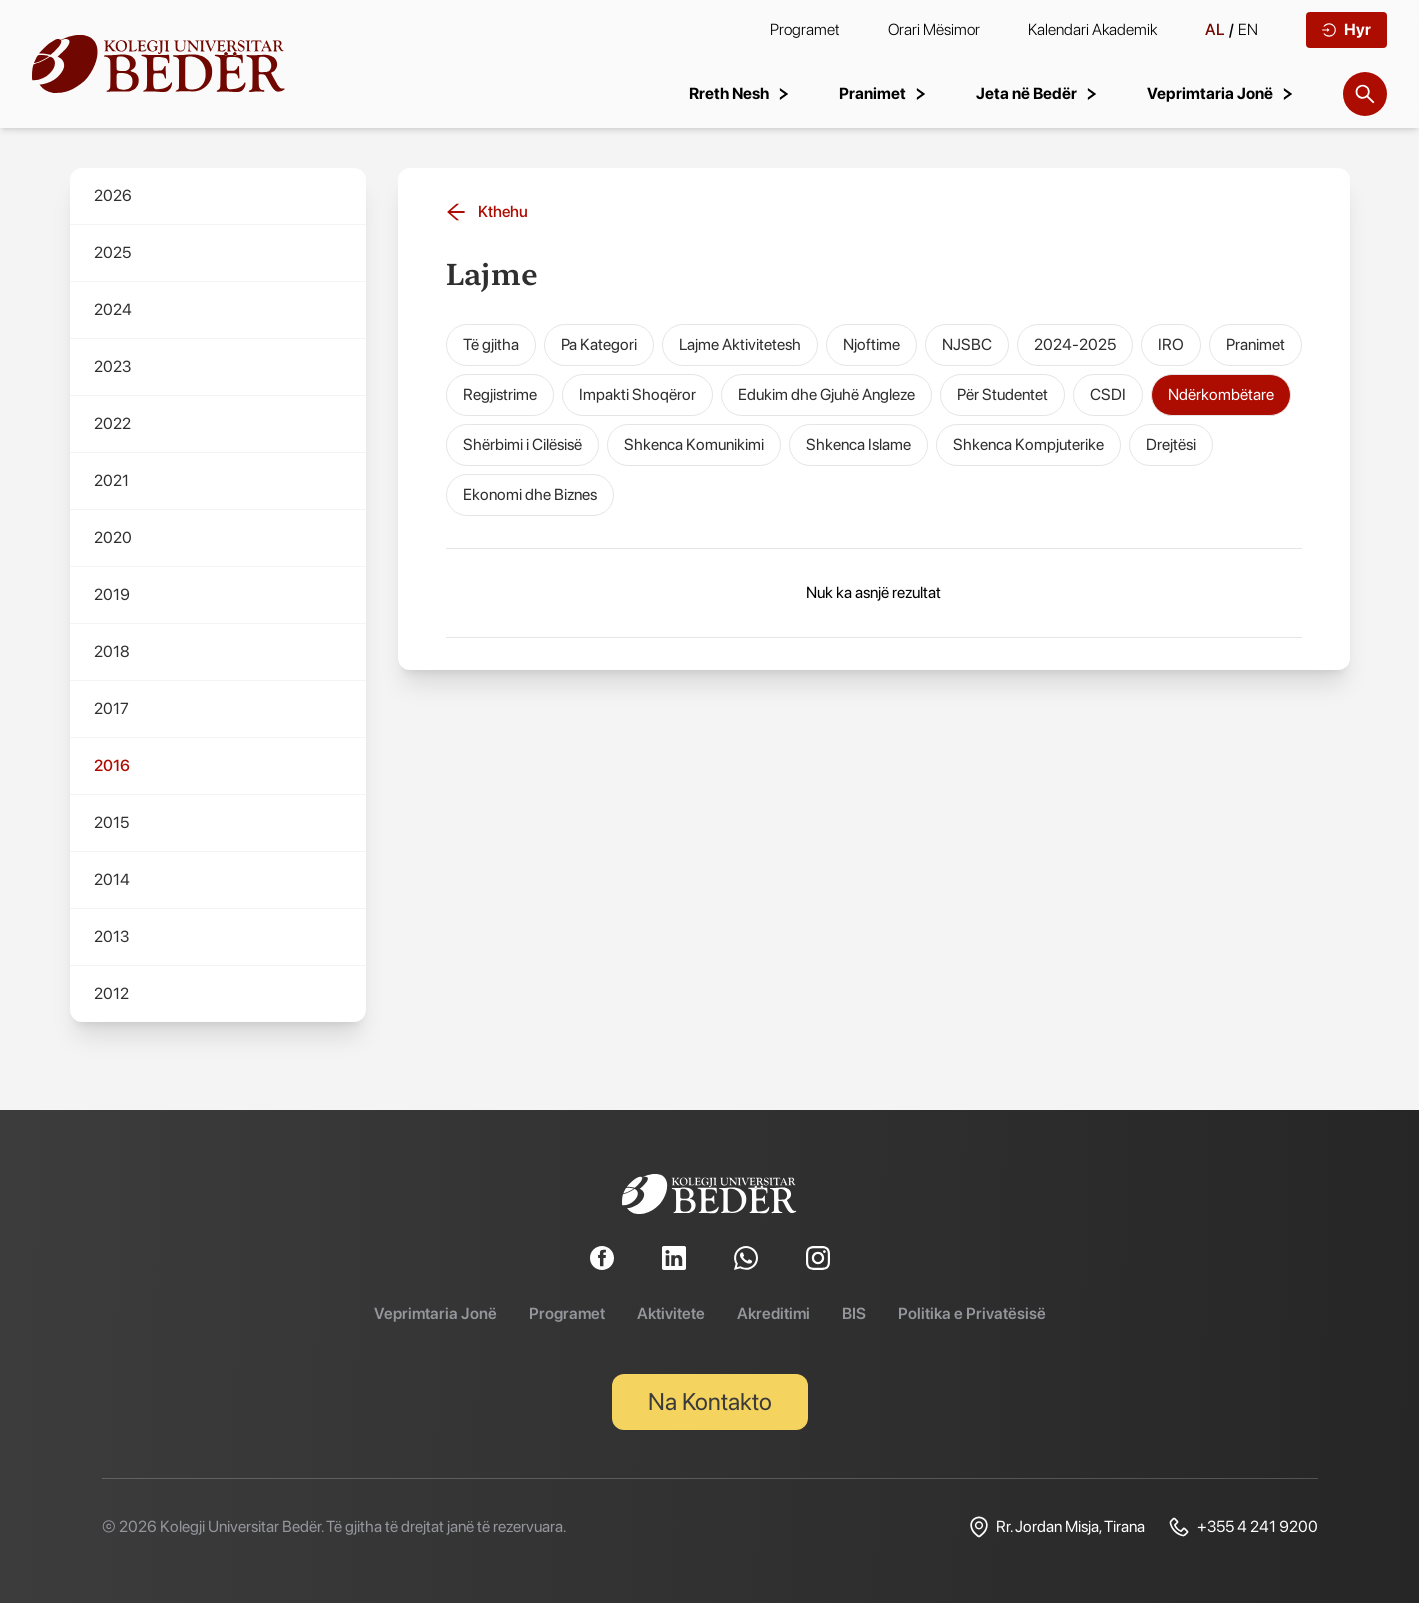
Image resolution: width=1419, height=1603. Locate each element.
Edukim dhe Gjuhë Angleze (826, 394)
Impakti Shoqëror (637, 394)
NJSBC (967, 344)
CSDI (1108, 394)
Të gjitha (491, 344)
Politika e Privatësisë (972, 1313)
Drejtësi (1171, 444)
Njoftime (871, 344)
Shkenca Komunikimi (694, 444)
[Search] (1365, 94)
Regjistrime (500, 394)
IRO (1171, 344)
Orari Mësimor (934, 29)
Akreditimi (773, 1313)
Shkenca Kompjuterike (1028, 444)
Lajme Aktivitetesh (740, 344)
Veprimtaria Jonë (435, 1313)
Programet (805, 29)
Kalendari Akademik (1092, 29)
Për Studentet (1002, 394)
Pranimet (1255, 344)
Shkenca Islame (858, 444)
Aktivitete (671, 1313)
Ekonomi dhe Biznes (530, 494)
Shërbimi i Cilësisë (522, 444)
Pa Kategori (599, 344)
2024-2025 (1075, 344)
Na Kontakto (710, 1401)
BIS (854, 1313)
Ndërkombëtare (1221, 394)
